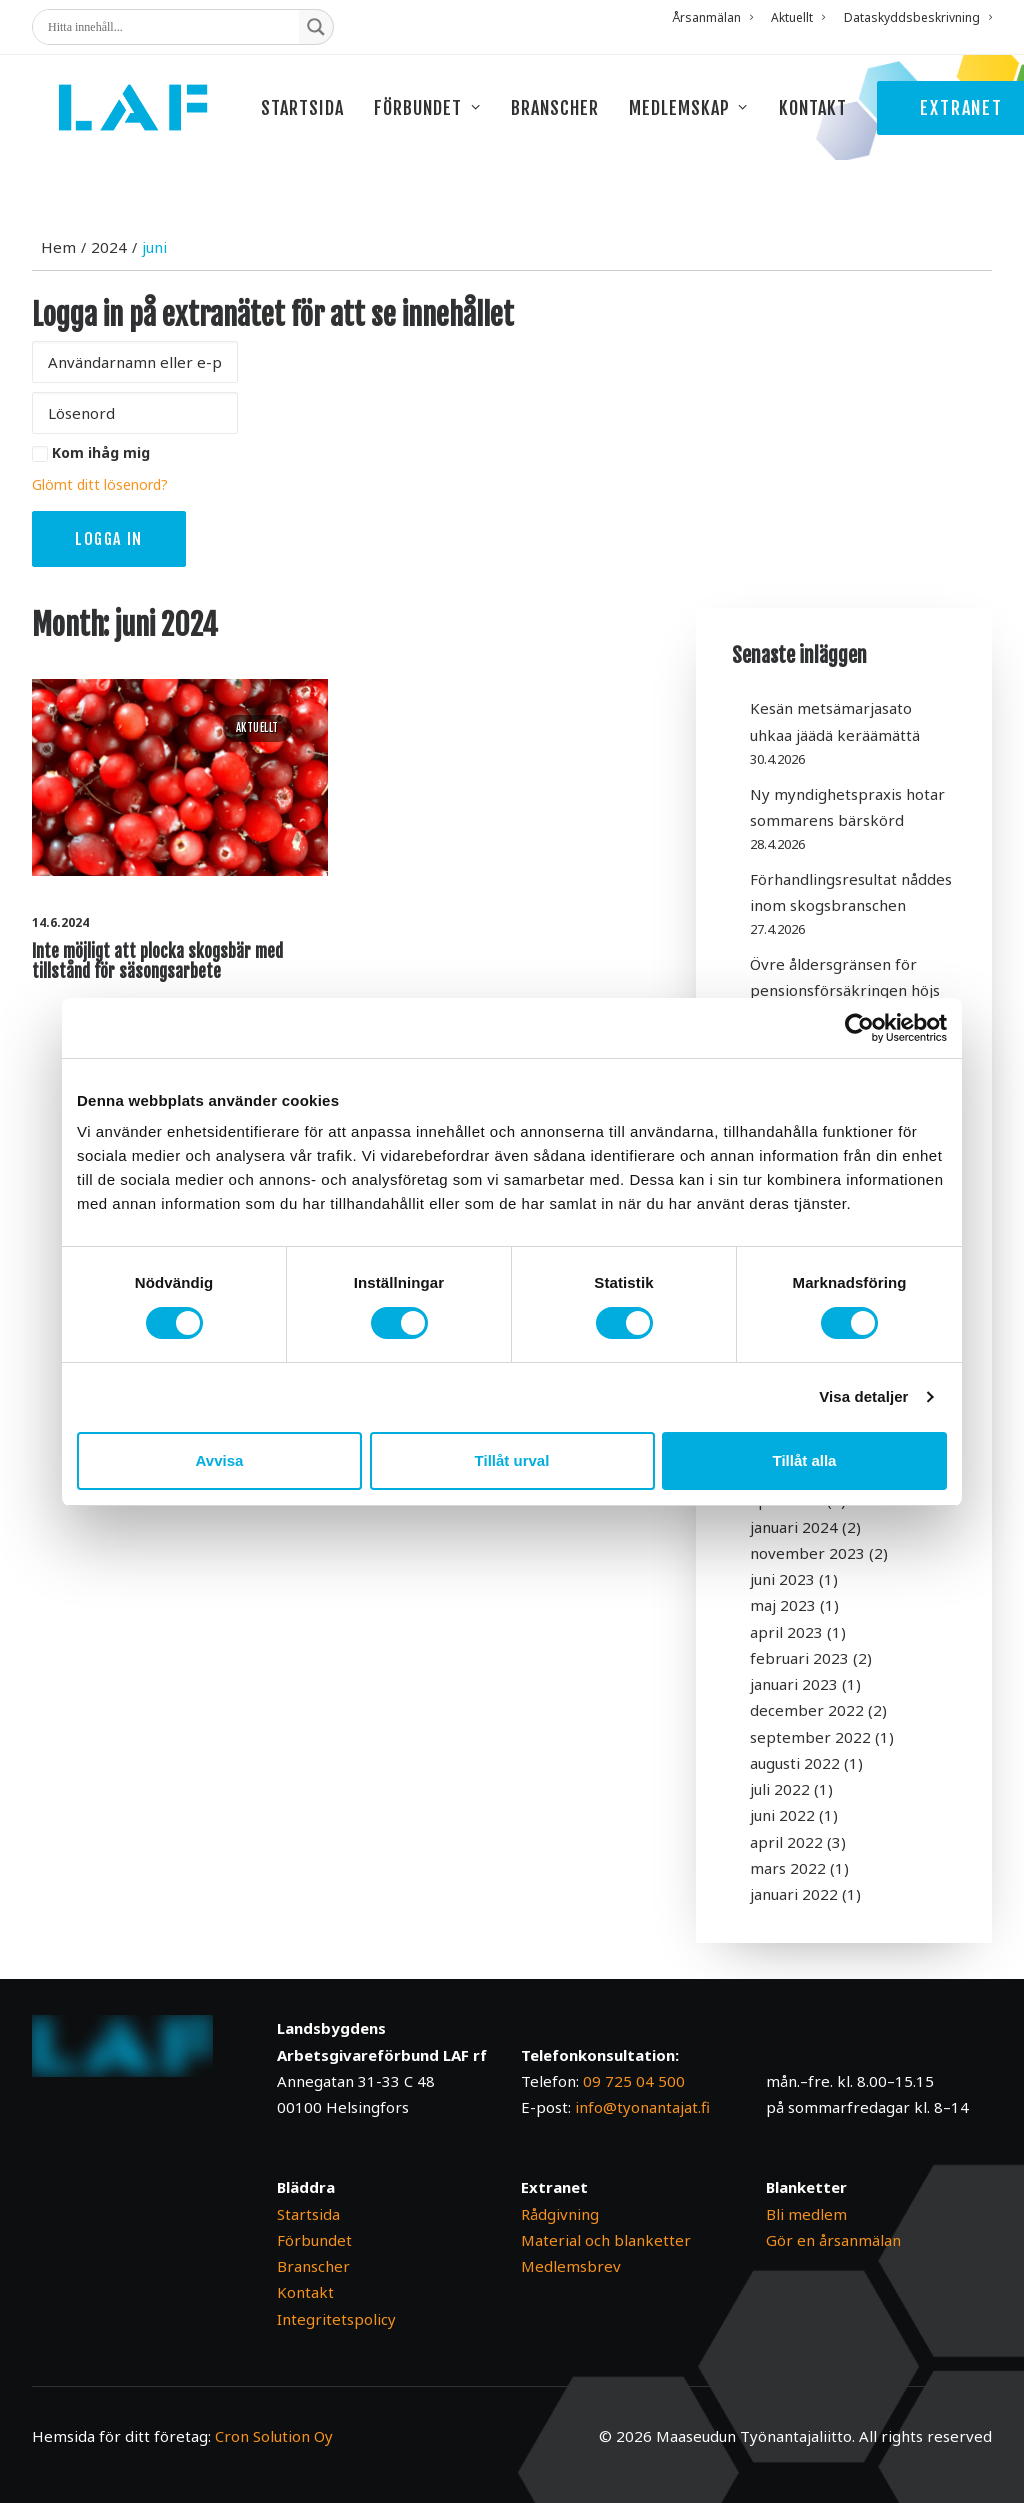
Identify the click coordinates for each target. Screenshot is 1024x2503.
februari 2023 (799, 1658)
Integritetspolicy (336, 2319)
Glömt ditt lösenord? (100, 484)
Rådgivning (560, 2214)
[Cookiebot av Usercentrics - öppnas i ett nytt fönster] (859, 1028)
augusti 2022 (795, 1763)
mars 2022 (788, 1868)
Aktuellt (798, 17)
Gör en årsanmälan (833, 2240)
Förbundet (461, 122)
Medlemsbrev (571, 2266)
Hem (58, 247)
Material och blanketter (606, 2240)
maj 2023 (783, 1605)
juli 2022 (780, 1789)
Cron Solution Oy (274, 2436)
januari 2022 (794, 1894)
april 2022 (786, 1842)
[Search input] (171, 27)
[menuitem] (716, 17)
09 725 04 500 (634, 2081)
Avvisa (220, 1460)
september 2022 (810, 1737)
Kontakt (845, 122)
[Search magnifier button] (316, 27)
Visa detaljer (863, 1396)
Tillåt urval (512, 1460)
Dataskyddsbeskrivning (918, 17)
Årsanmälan (712, 17)
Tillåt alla (805, 1460)
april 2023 (786, 1632)
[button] (180, 777)
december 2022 (807, 1710)
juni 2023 (782, 1579)
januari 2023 (794, 1684)
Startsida (335, 122)
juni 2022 (782, 1815)
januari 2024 (794, 1527)
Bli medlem (806, 2214)
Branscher (587, 122)
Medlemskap (721, 122)
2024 (109, 247)
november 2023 (807, 1553)
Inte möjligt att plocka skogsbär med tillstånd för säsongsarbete (157, 961)
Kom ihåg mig (101, 452)
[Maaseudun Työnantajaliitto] (149, 122)
